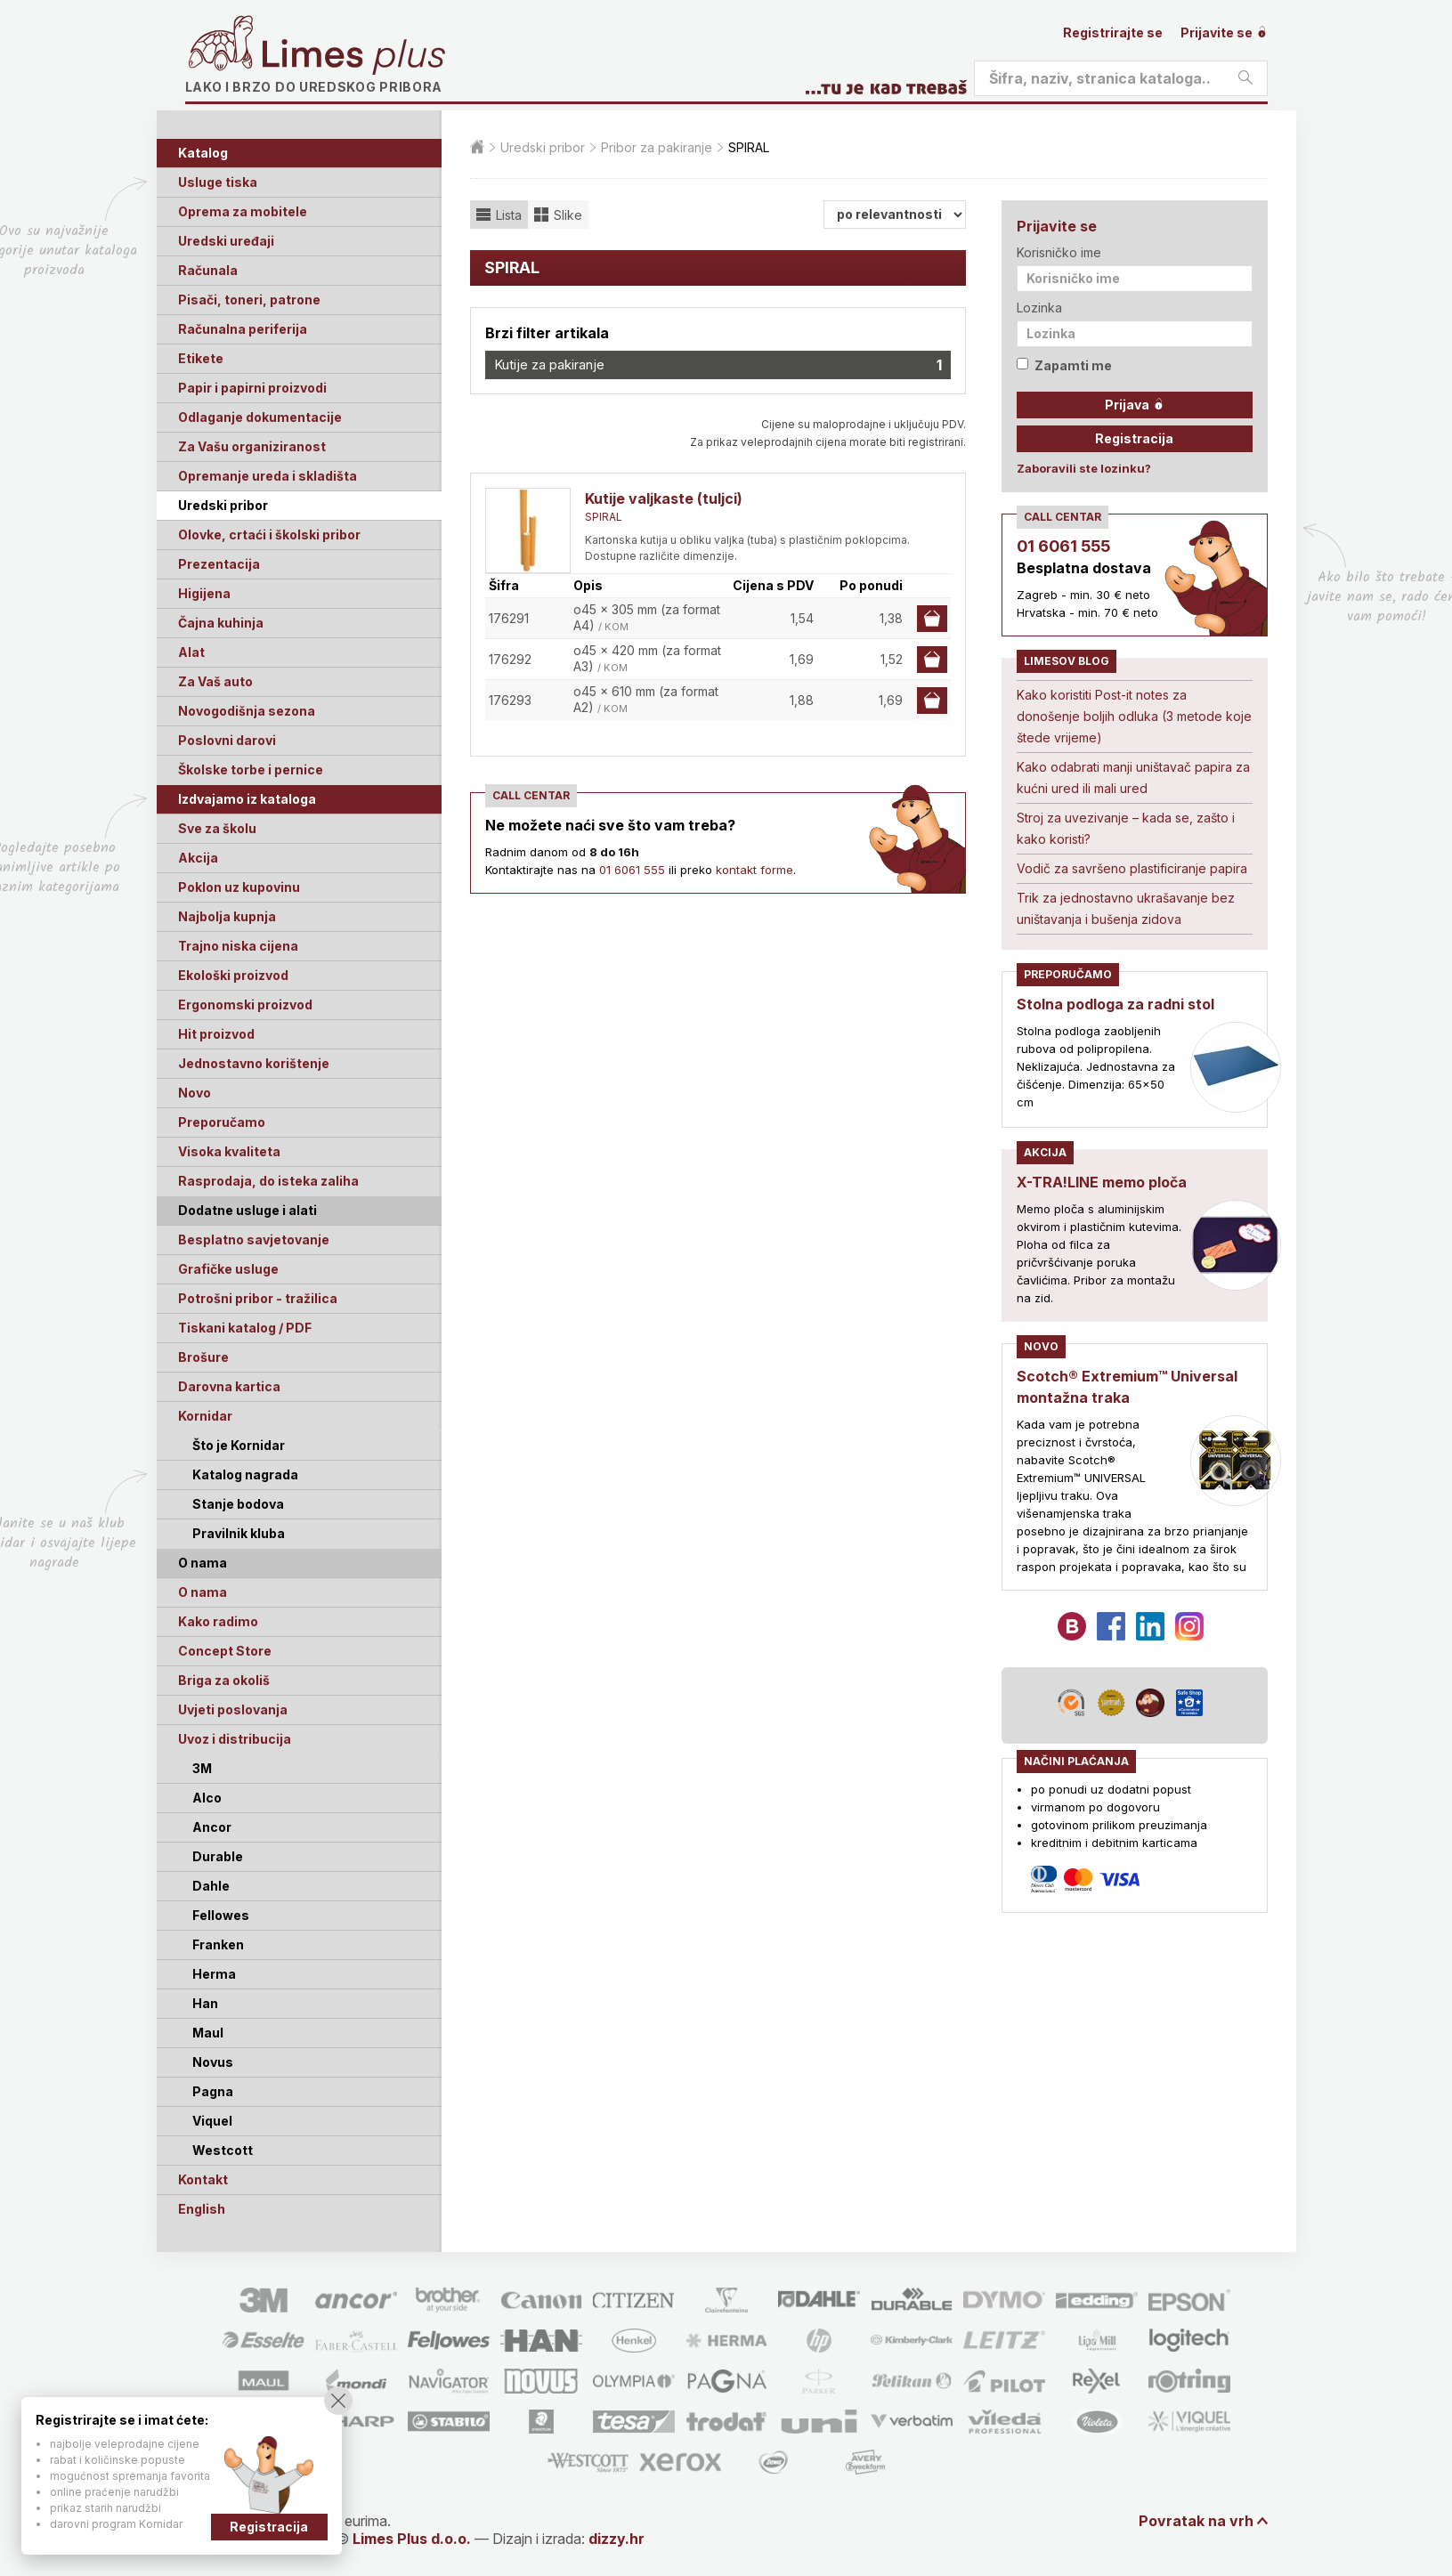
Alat (191, 652)
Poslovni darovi (227, 740)
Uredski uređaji (226, 240)
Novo (194, 1092)
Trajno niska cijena (238, 945)
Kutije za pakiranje (718, 365)
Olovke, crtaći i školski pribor (269, 534)
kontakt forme (754, 870)
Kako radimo (218, 1621)
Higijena (204, 593)
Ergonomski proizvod (245, 1004)
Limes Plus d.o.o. (412, 2539)
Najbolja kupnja (227, 916)
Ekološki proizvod (233, 975)
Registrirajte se (1113, 32)
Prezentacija (219, 563)
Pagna (212, 2091)
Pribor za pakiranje (656, 147)
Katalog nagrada (245, 1474)
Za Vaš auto (215, 681)
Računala (208, 270)
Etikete (200, 358)
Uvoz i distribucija (234, 1738)
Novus (212, 2062)
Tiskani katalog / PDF (245, 1327)
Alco (207, 1797)
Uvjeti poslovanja (233, 1709)
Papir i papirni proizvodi (252, 387)
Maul (207, 2032)
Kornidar (205, 1415)
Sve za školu (217, 828)
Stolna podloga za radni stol (1115, 1004)
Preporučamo (221, 1122)
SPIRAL (603, 516)
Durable (217, 1856)
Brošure (203, 1357)
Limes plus (353, 57)
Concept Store (225, 1650)
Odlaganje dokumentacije (260, 417)
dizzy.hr (616, 2539)
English (201, 2208)
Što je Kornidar (238, 1445)
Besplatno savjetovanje (253, 1239)
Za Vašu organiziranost (252, 446)
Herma (214, 1973)
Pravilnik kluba (238, 1533)
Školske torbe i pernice (250, 769)
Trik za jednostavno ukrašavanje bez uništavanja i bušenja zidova (1126, 908)
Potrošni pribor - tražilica (257, 1298)
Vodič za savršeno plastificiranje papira (1132, 868)
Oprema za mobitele (242, 211)
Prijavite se (1224, 32)
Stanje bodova (238, 1503)
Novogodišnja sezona (246, 710)
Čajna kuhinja (221, 622)
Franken (218, 1944)
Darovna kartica (229, 1386)
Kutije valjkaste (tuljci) (663, 498)
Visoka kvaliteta (229, 1151)
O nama (202, 1592)
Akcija (198, 857)
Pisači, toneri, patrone (249, 299)
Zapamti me (1064, 365)
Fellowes (220, 1915)
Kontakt (203, 2179)
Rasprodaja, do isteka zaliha (268, 1180)
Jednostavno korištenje (253, 1063)
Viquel (212, 2120)
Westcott (222, 2150)
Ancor (211, 1827)
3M (202, 1768)
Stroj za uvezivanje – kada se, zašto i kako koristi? (1126, 828)
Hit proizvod (216, 1033)
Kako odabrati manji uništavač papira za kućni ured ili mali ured (1133, 777)
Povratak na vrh (1196, 2521)
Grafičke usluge (228, 1268)
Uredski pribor (223, 505)
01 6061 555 (632, 870)
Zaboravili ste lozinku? (1084, 468)
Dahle (211, 1885)
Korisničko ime (1059, 252)
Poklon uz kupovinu (239, 887)
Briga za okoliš (224, 1680)
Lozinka (1039, 307)
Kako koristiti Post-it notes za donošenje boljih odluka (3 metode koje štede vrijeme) (1134, 716)
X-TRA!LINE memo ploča (1102, 1182)
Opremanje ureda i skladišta (267, 475)
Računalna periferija (242, 328)
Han (205, 2003)
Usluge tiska (217, 182)
